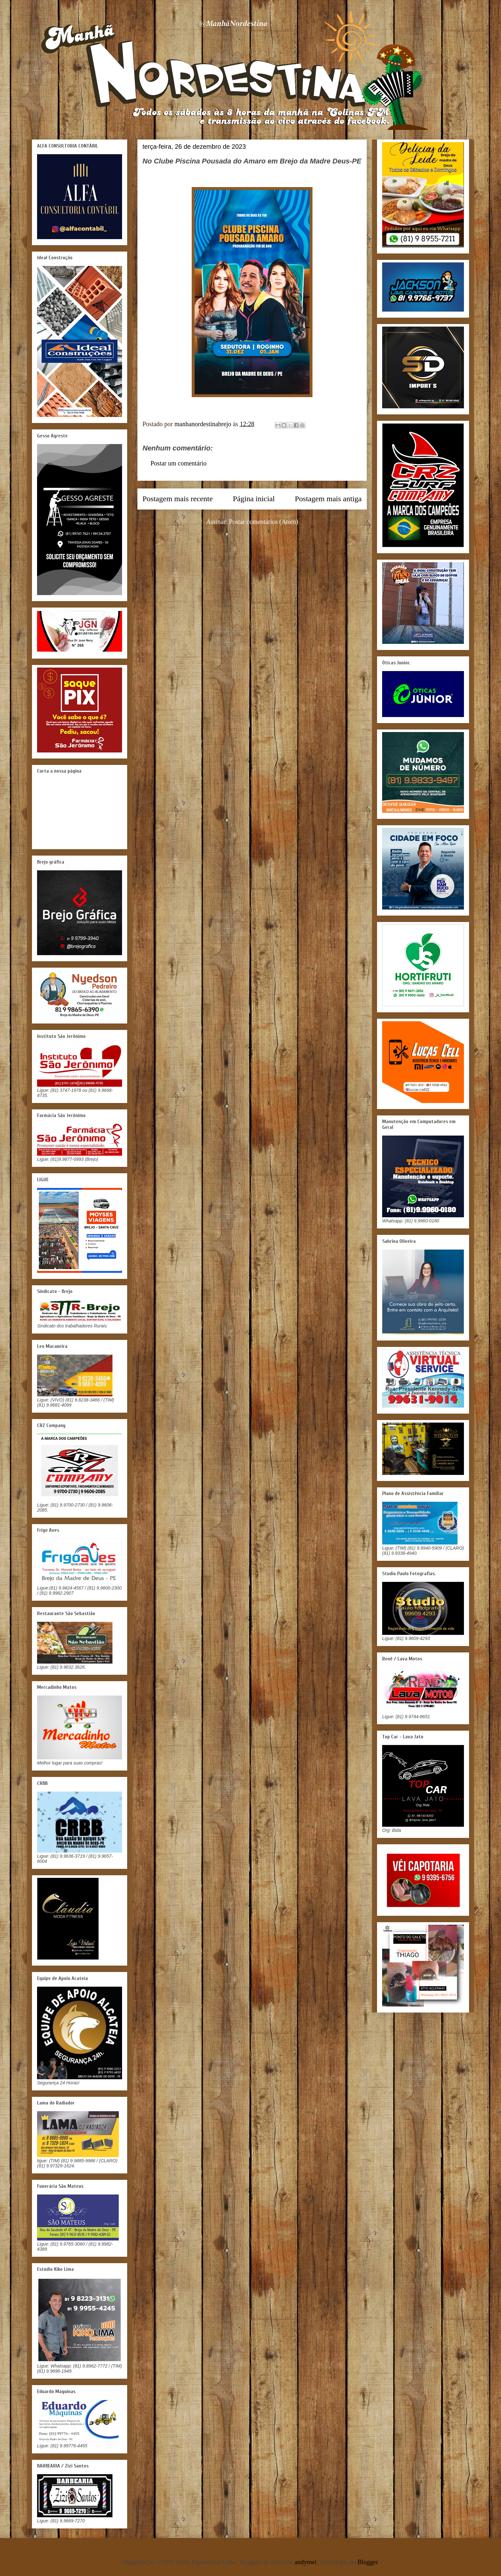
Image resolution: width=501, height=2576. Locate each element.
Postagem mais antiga (328, 499)
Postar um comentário (178, 463)
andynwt (306, 2561)
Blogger (368, 2561)
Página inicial (254, 499)
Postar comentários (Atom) (263, 521)
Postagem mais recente (178, 499)
